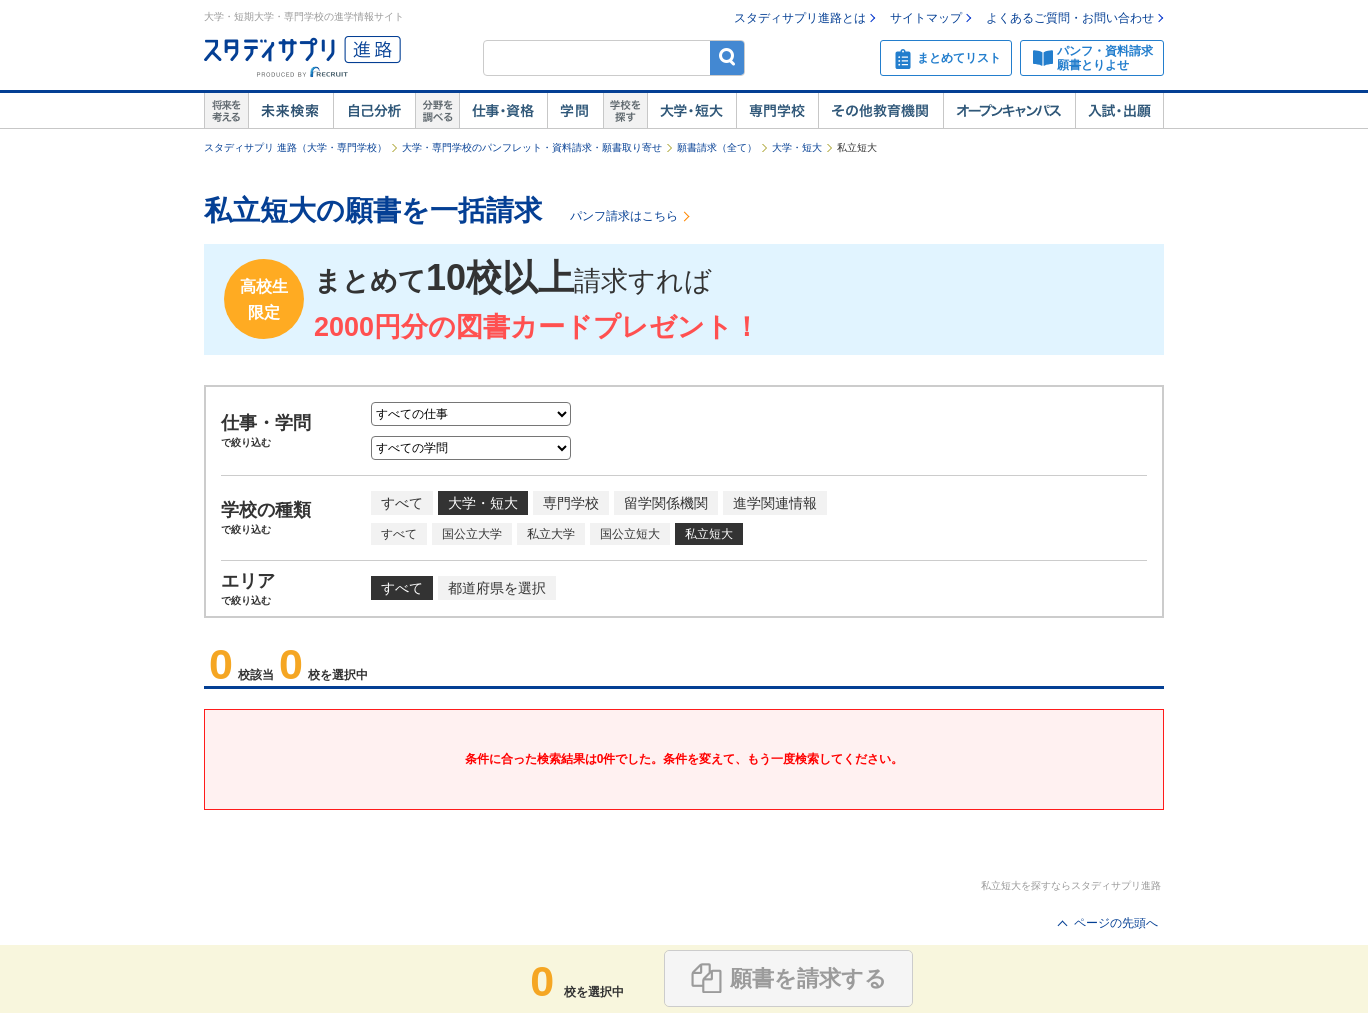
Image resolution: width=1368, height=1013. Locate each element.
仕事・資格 (503, 111)
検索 (727, 57)
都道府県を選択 (497, 588)
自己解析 (374, 111)
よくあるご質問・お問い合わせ (1070, 18)
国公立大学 (472, 534)
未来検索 (290, 111)
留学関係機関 (666, 503)
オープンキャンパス (1009, 111)
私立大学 (551, 534)
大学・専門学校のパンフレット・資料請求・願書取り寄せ (532, 147)
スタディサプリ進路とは (800, 18)
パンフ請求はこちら (624, 216)
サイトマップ (926, 18)
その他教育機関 (880, 111)
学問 (575, 111)
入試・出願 (1119, 111)
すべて (402, 503)
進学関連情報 (775, 503)
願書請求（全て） (717, 147)
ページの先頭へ (1116, 923)
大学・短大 (691, 111)
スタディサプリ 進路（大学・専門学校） (295, 147)
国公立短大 (630, 534)
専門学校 (777, 111)
